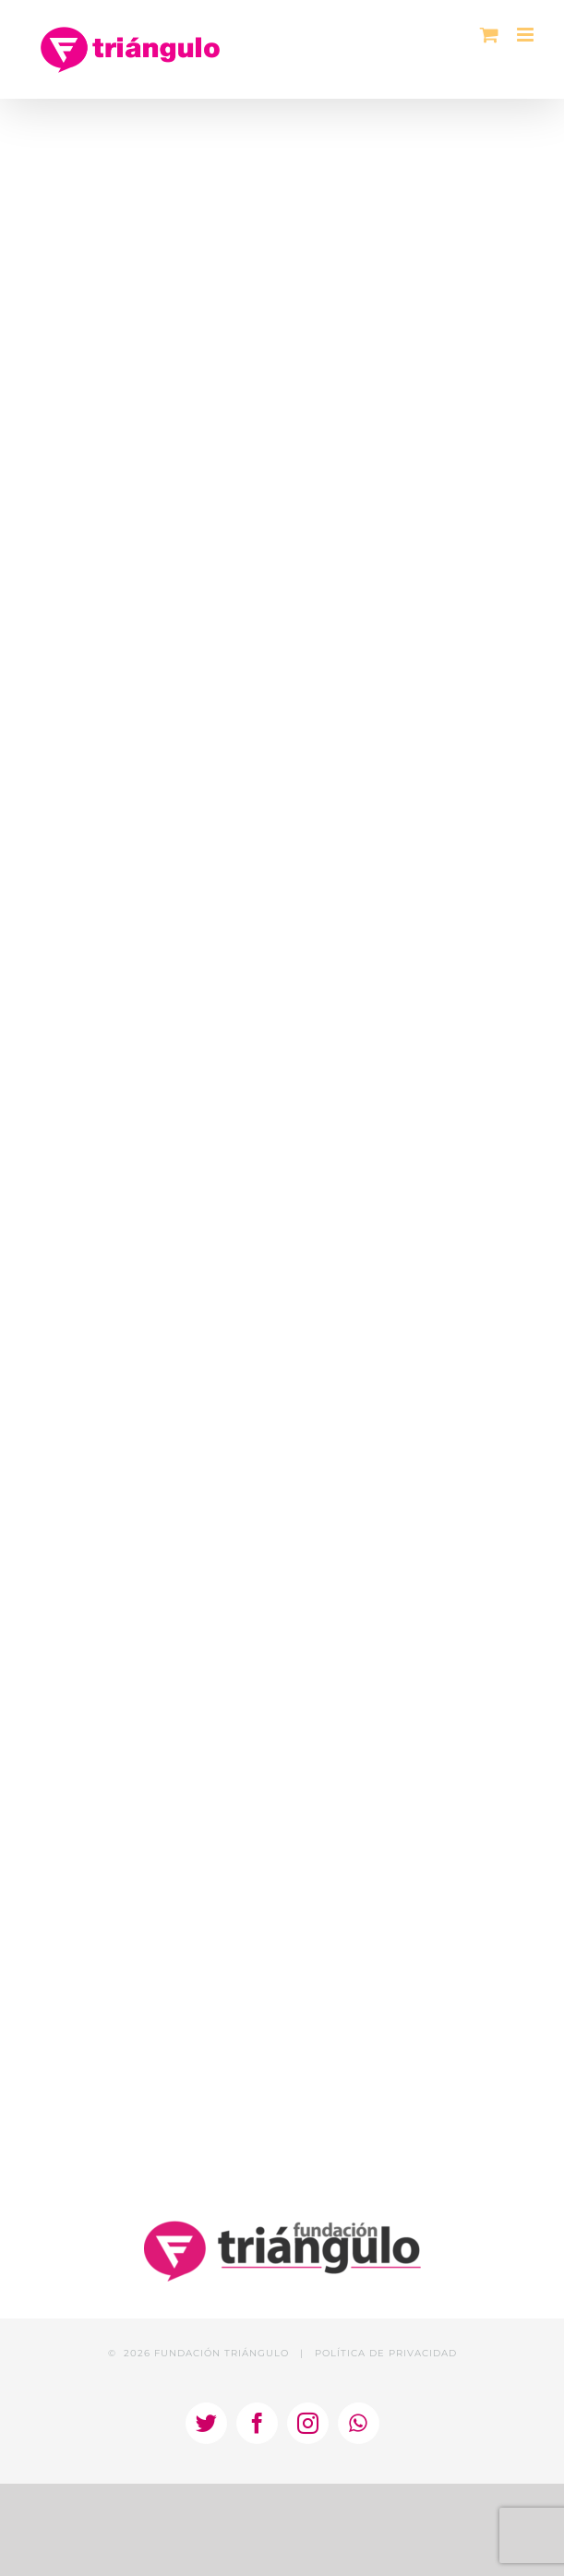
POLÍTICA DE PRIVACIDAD (386, 2353)
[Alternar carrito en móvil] (489, 34)
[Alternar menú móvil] (526, 34)
